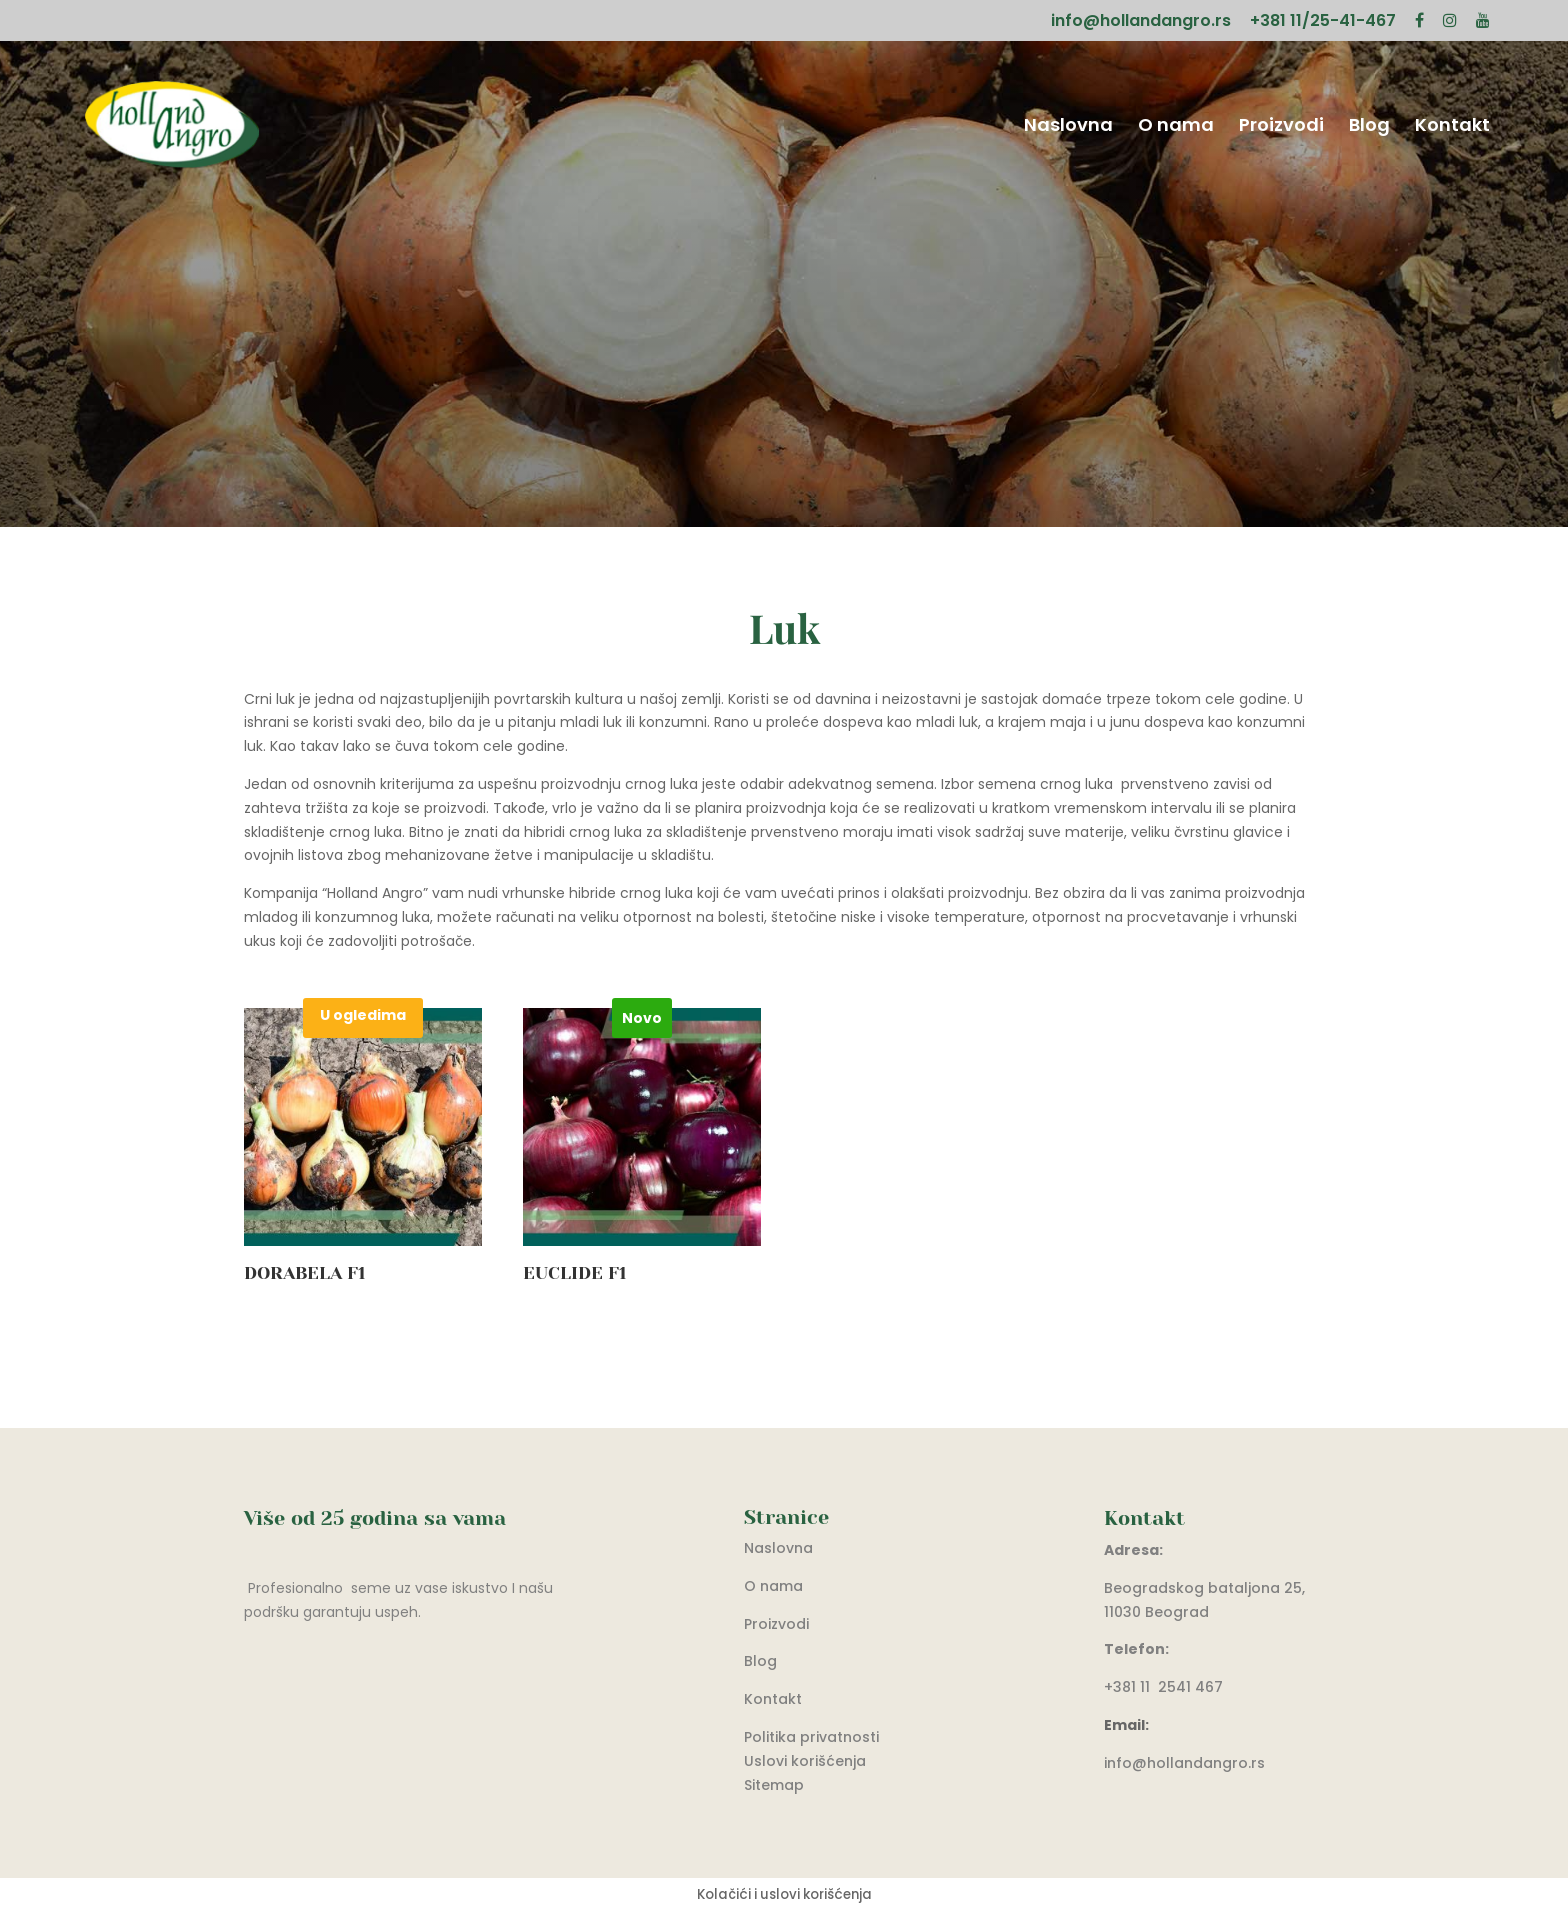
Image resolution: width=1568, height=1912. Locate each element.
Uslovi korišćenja (805, 1761)
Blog (1369, 127)
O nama (1176, 127)
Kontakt (1452, 127)
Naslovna (1068, 127)
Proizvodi (1281, 127)
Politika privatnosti (811, 1737)
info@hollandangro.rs (1141, 22)
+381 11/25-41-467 (1323, 22)
